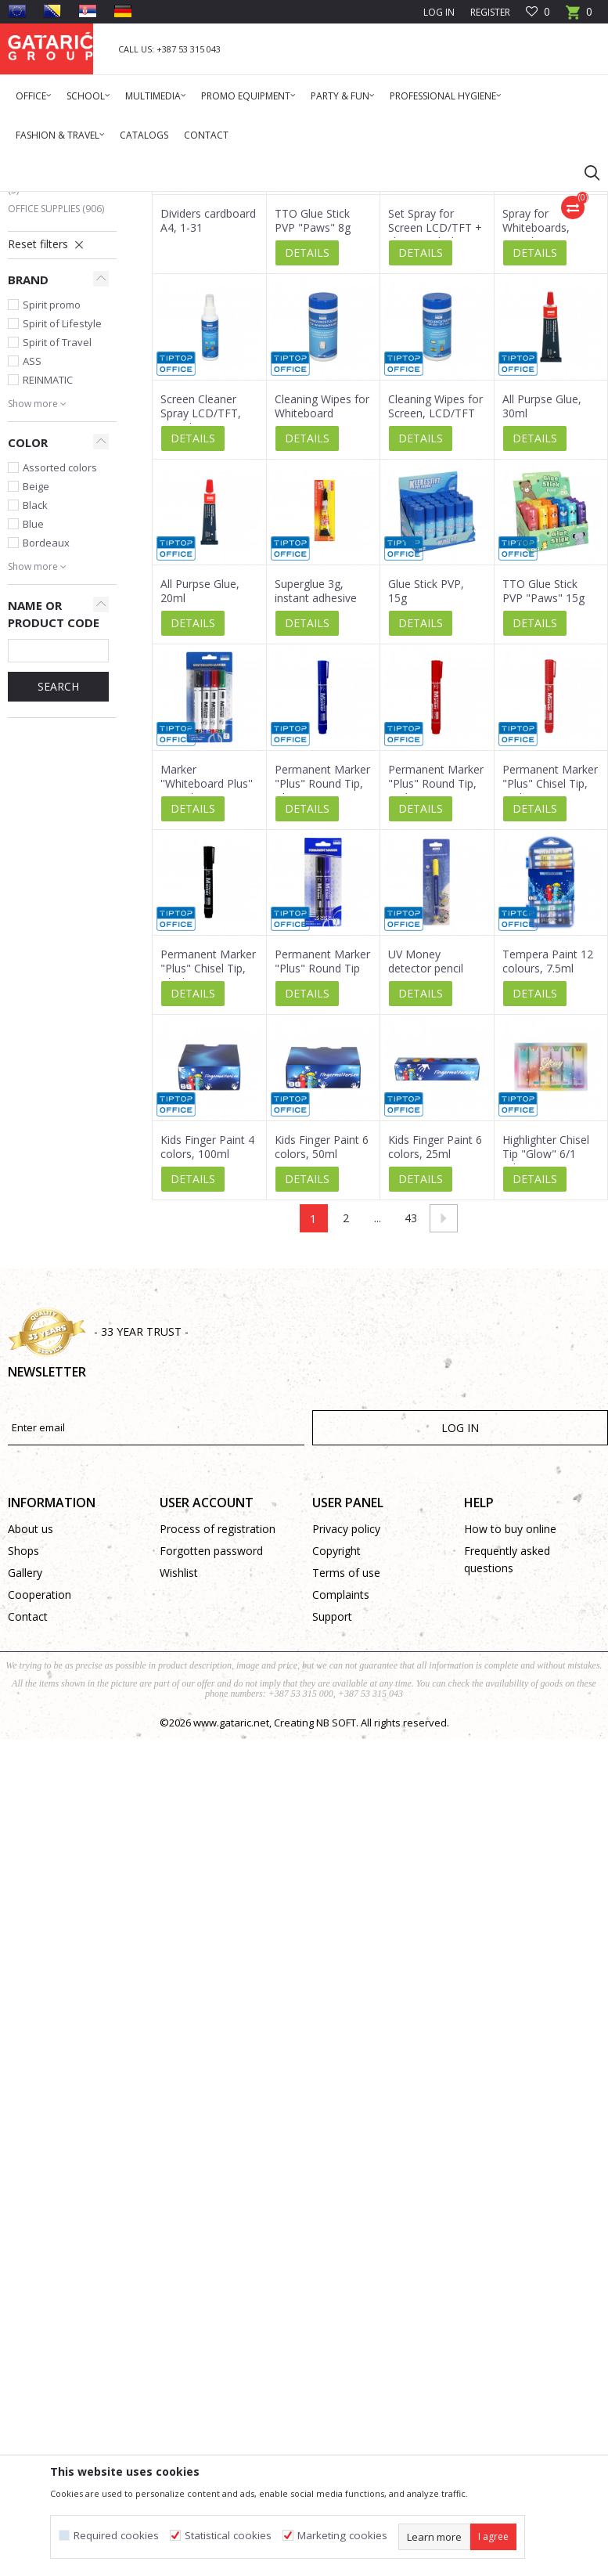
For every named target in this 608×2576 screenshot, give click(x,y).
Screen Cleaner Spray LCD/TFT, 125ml (200, 605)
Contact (28, 1808)
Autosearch (424, 258)
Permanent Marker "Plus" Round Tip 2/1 (322, 1160)
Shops (23, 1742)
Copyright (336, 1742)
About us (30, 1720)
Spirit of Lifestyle (62, 515)
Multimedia (45, 308)
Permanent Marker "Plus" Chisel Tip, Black (208, 1160)
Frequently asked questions (507, 1751)
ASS (32, 553)
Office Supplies (56, 400)
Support (332, 1808)
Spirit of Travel (57, 534)
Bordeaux (46, 734)
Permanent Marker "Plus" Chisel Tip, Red (550, 975)
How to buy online (510, 1720)
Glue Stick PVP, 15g (426, 783)
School (36, 327)
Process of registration (217, 1720)
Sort (485, 258)
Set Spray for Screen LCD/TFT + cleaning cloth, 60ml (435, 427)
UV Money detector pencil (425, 1153)
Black (35, 697)
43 (411, 1409)
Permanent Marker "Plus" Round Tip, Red (436, 975)
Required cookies (116, 2536)
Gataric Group (39, 201)
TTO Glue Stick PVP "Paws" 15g (543, 783)
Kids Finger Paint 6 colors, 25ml (435, 1339)
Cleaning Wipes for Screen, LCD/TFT (435, 598)
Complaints (340, 1786)
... (377, 1409)
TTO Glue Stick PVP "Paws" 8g (313, 413)
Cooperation (39, 1786)
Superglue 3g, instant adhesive (316, 783)
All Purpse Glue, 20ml (199, 783)
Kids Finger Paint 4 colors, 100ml (207, 1339)
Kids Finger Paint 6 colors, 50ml (322, 1339)
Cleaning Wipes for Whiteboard (322, 598)
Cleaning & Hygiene (55, 373)
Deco (27, 345)
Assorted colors (60, 659)
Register (490, 12)
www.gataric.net (231, 1914)
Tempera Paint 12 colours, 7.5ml (547, 1153)
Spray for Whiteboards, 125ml (536, 420)
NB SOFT (336, 1914)
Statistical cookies (228, 2536)
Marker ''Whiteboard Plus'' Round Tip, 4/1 (206, 975)
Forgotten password (211, 1742)
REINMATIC (48, 572)
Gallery (25, 1764)
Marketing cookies (342, 2536)
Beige (36, 678)
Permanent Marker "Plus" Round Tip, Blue (322, 975)
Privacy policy (346, 1720)
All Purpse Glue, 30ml (541, 598)
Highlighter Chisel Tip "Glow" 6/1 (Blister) (545, 1346)
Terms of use (346, 1764)
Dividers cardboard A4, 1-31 (208, 413)
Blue (33, 716)
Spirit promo (52, 496)
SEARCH (58, 878)
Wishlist (179, 1764)
